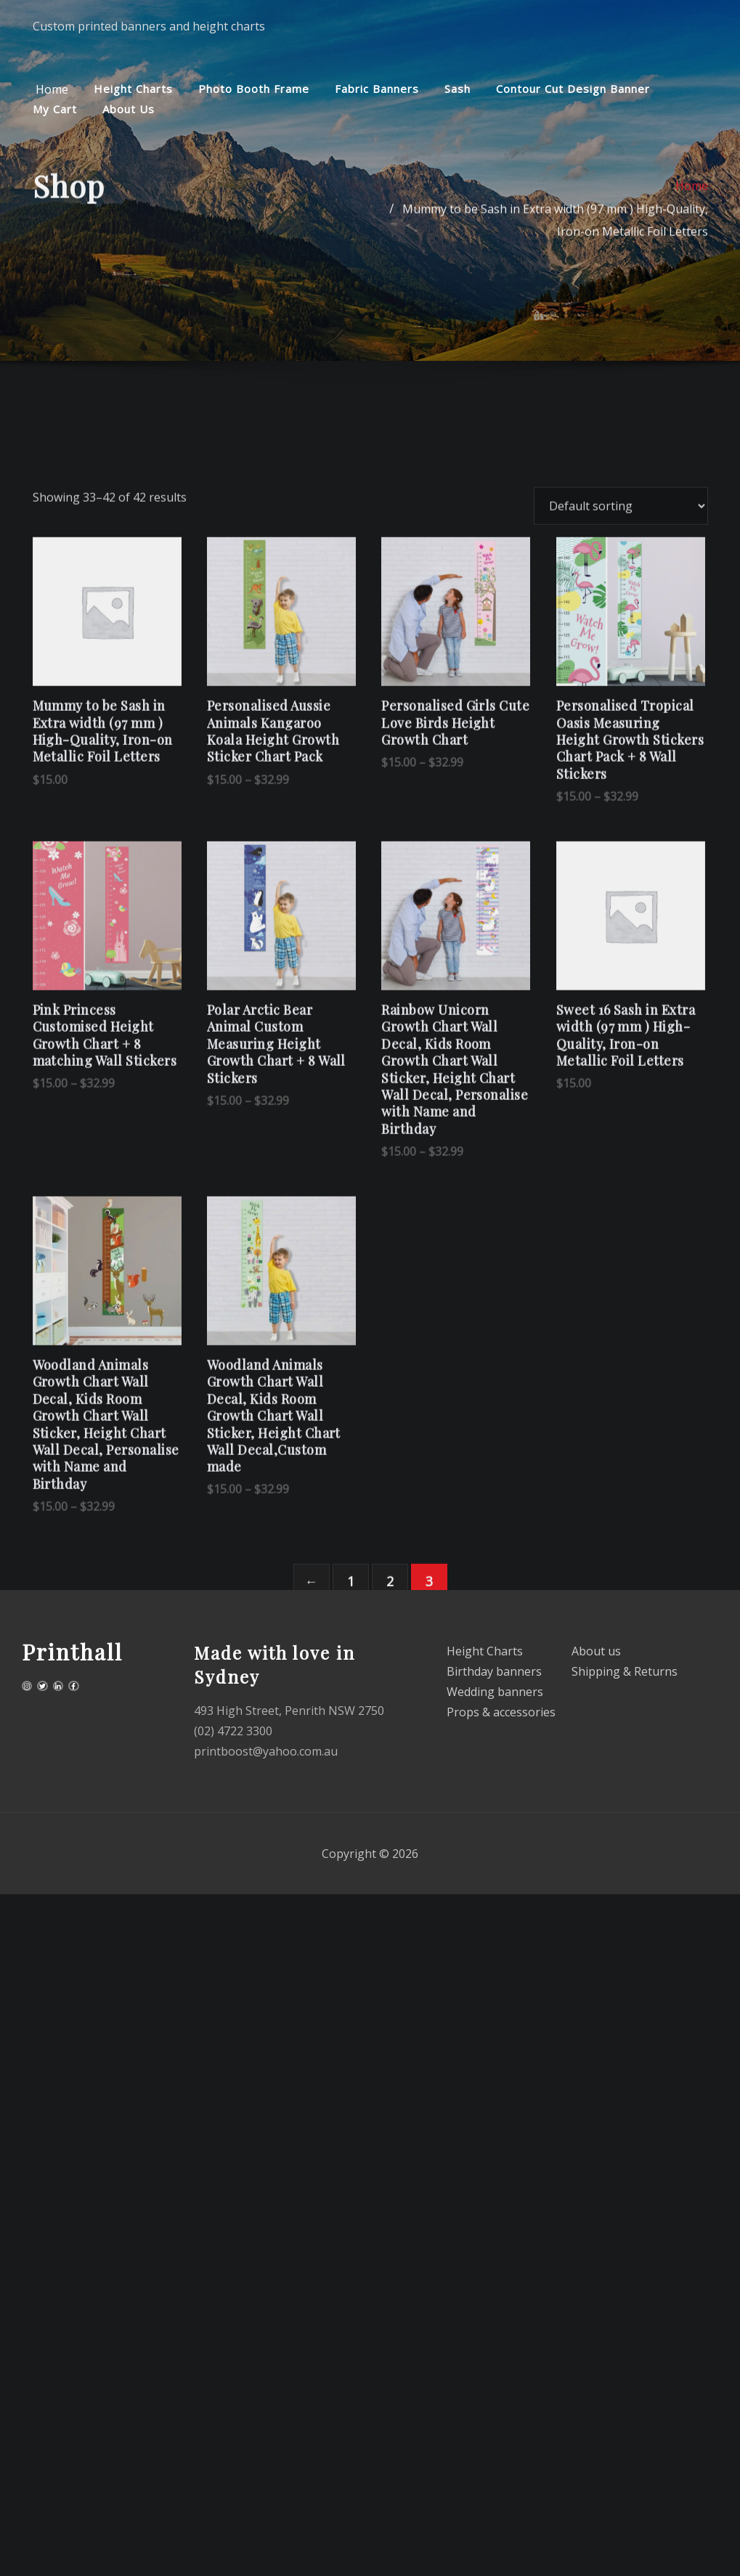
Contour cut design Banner (573, 88)
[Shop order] (621, 705)
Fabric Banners (377, 88)
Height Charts (133, 88)
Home (50, 89)
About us (128, 109)
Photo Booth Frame (253, 88)
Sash (457, 88)
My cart (55, 109)
